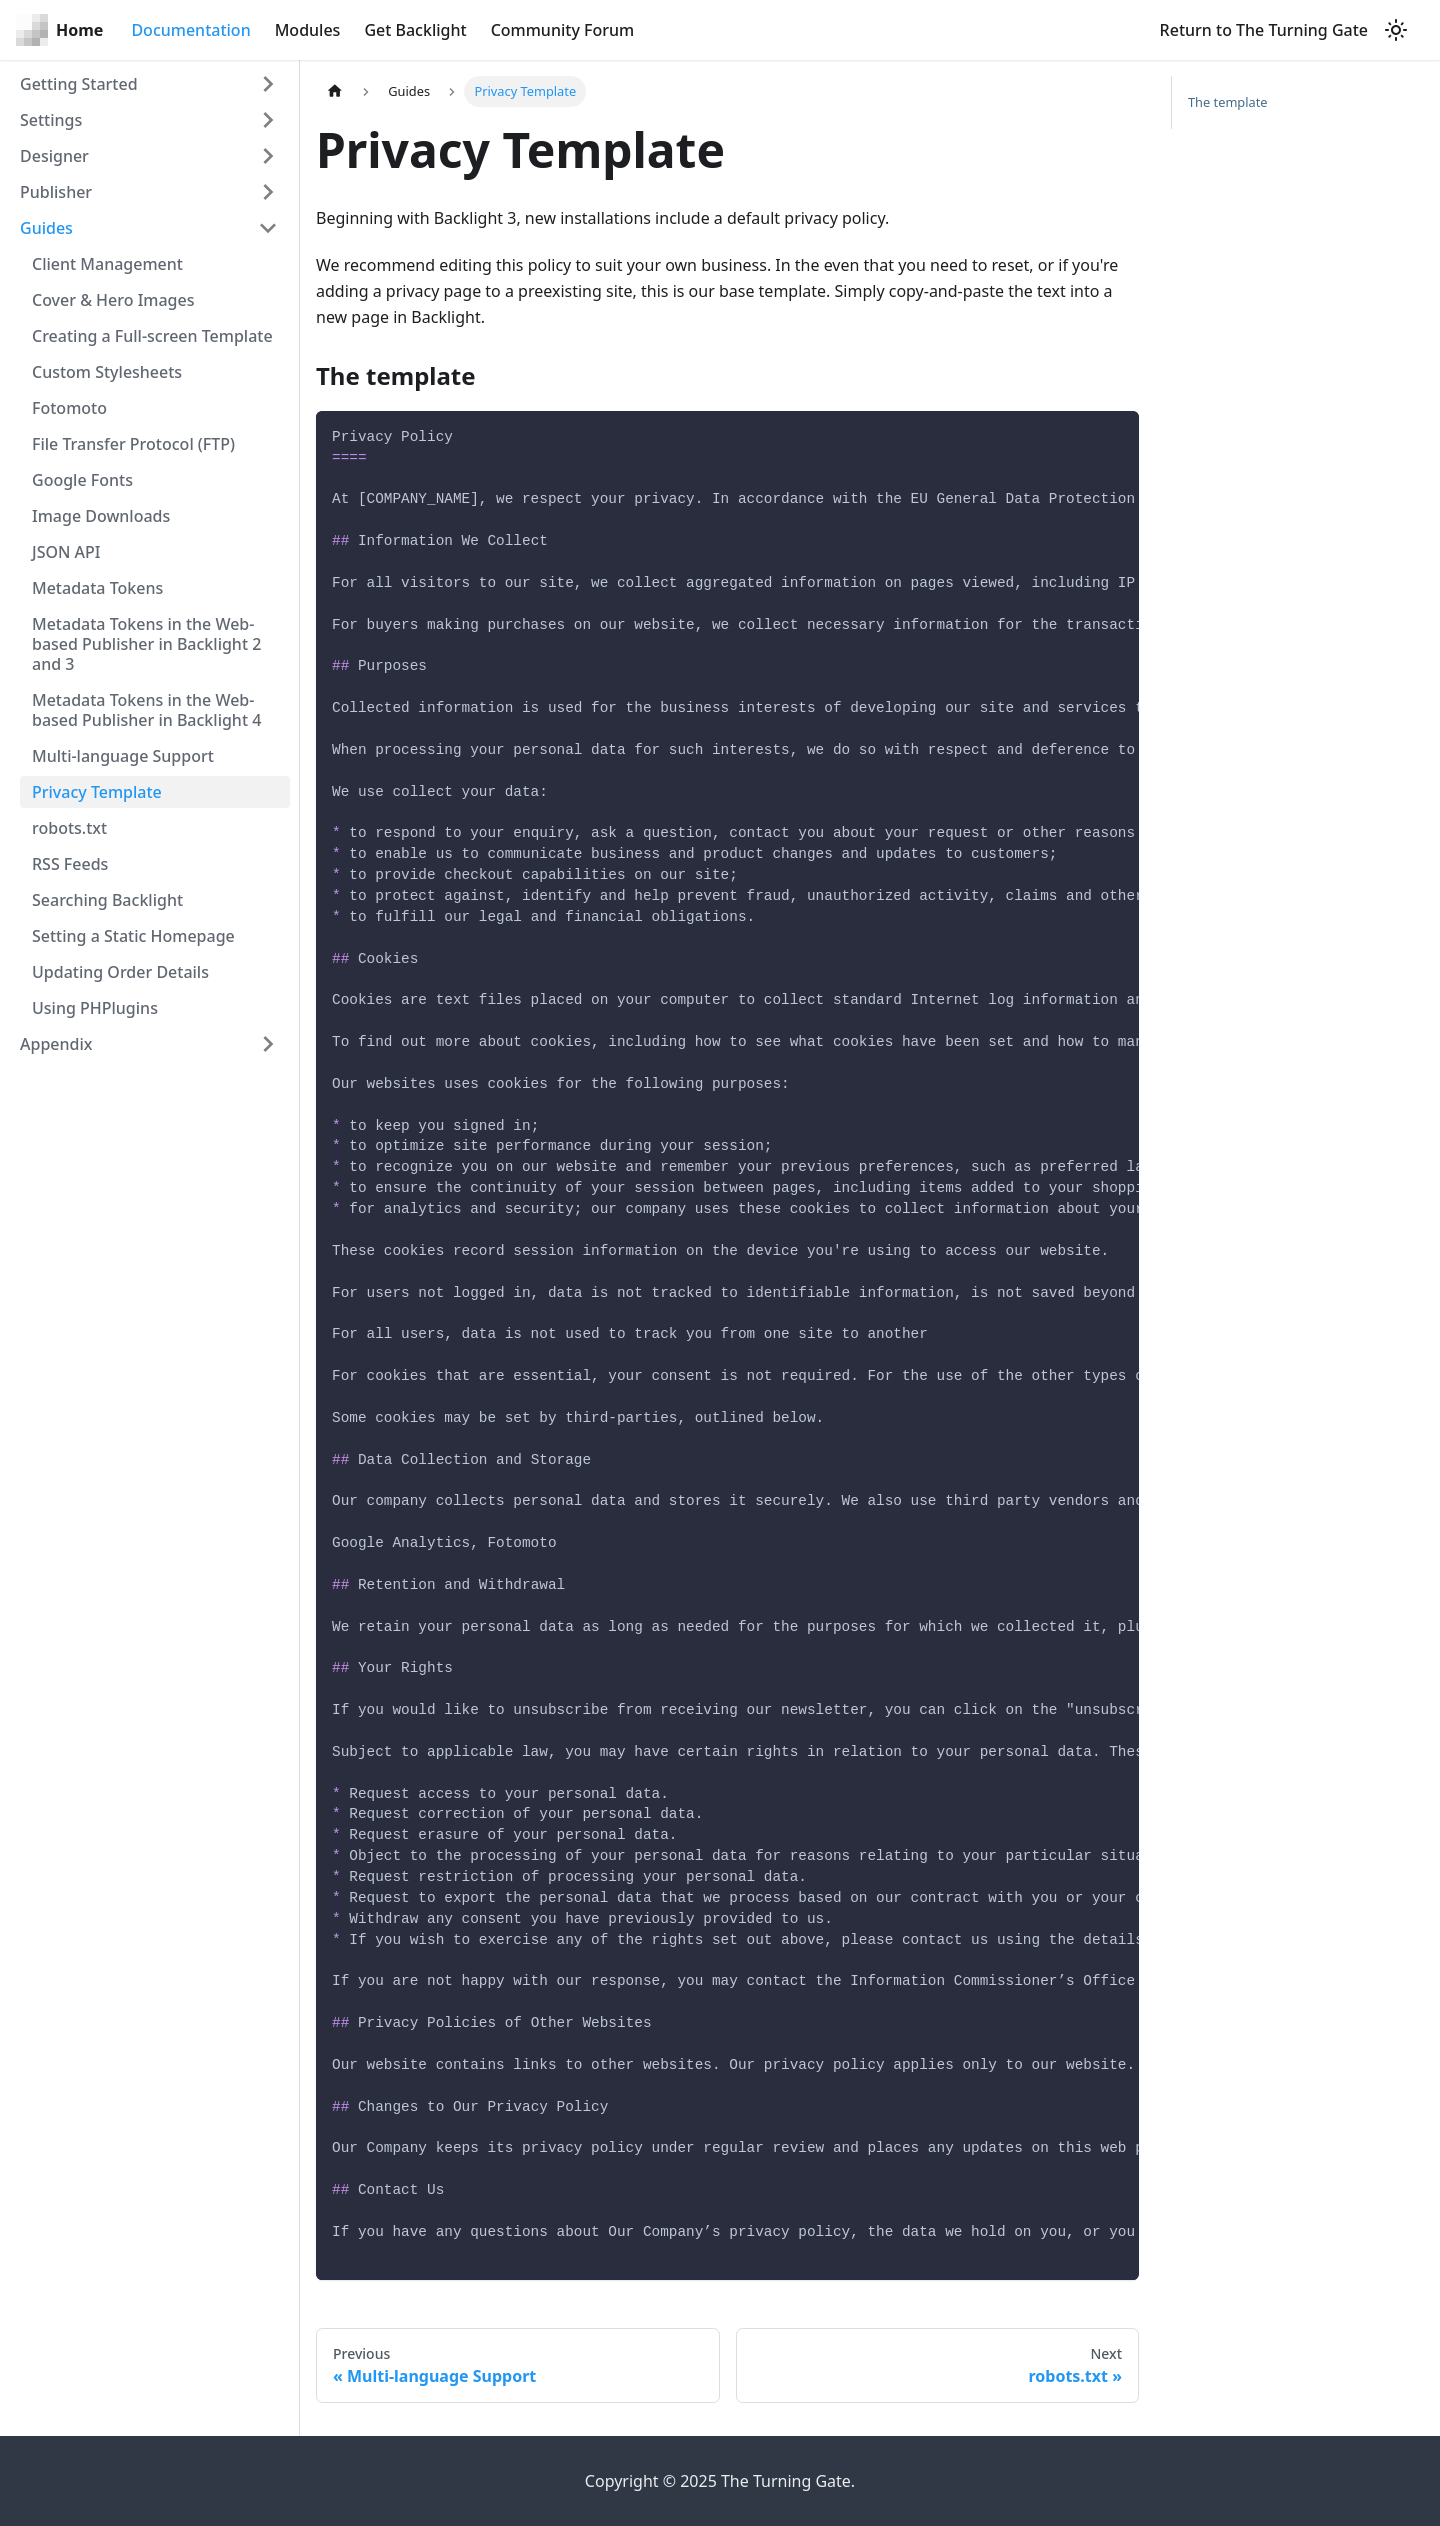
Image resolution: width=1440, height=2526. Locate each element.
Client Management (107, 264)
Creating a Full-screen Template (152, 336)
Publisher (56, 192)
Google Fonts (82, 480)
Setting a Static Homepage (133, 936)
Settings (51, 120)
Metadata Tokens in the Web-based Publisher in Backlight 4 (146, 710)
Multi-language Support (123, 756)
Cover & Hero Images (113, 300)
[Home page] (335, 91)
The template (1228, 102)
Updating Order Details (120, 972)
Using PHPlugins (95, 1008)
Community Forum (563, 30)
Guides (46, 228)
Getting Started (79, 84)
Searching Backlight (107, 900)
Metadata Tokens (97, 588)
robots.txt (69, 828)
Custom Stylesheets (107, 372)
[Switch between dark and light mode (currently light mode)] (1396, 30)
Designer (54, 156)
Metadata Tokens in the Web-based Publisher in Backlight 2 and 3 (146, 644)
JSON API (66, 552)
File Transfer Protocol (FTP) (133, 444)
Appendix (56, 1044)
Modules (308, 30)
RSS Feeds (70, 864)
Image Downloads (101, 516)
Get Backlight (415, 30)
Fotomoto (69, 408)
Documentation (190, 30)
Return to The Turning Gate (1264, 30)
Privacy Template (97, 792)
